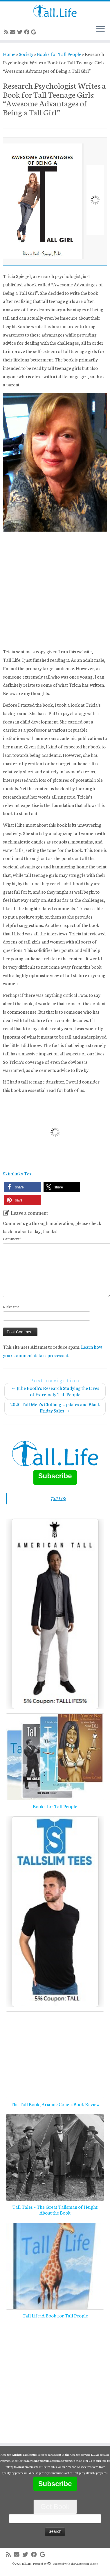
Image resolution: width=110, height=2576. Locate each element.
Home (9, 53)
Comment (12, 1238)
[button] (22, 1187)
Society (26, 53)
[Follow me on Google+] (34, 31)
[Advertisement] (54, 589)
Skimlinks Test (18, 1173)
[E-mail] (13, 31)
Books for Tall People (59, 53)
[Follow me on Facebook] (27, 31)
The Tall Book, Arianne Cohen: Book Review (55, 2104)
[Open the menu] (100, 29)
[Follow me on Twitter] (20, 31)
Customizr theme (86, 2564)
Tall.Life (58, 1498)
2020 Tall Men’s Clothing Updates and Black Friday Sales (55, 1407)
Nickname (11, 1306)
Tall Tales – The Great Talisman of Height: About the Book (55, 2209)
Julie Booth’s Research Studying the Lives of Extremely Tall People (55, 1390)
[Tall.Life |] (55, 10)
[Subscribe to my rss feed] (7, 31)
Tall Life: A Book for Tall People (55, 2315)
